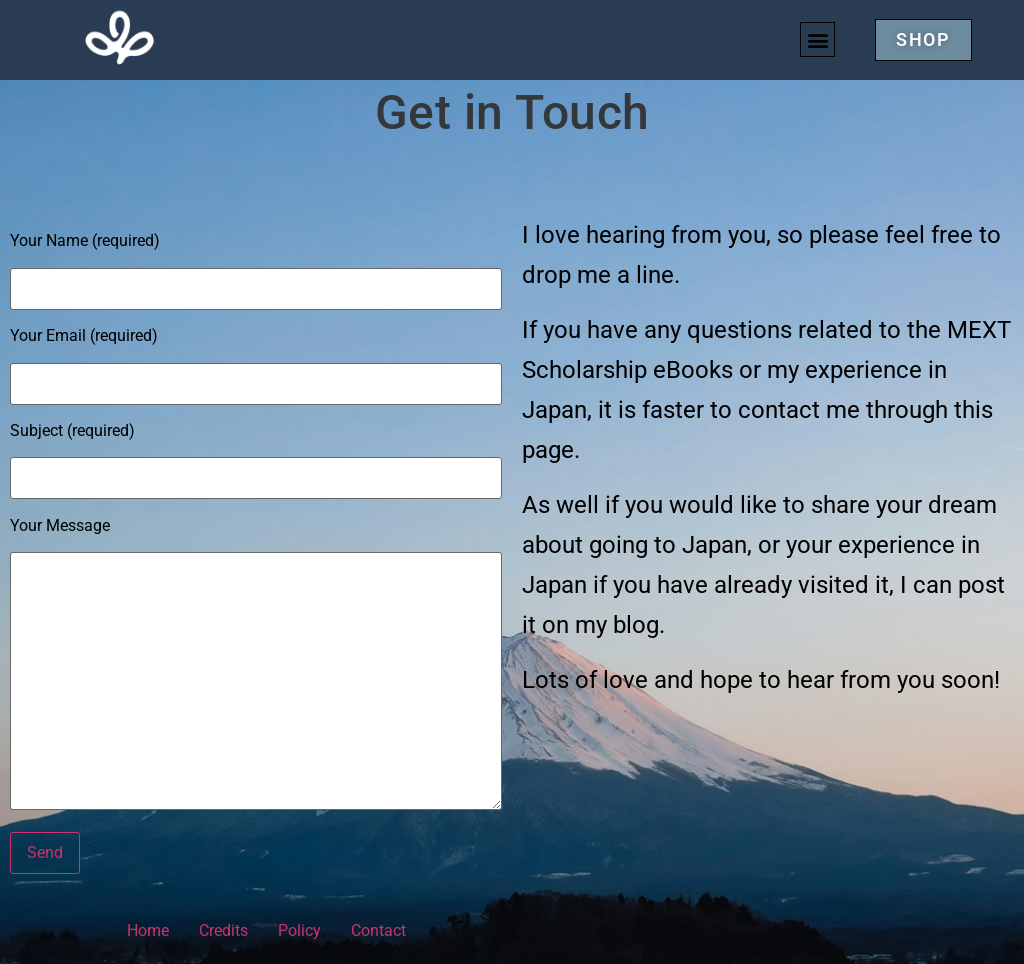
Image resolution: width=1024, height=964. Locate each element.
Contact (378, 930)
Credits (223, 930)
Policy (299, 930)
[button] (817, 39)
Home (148, 930)
